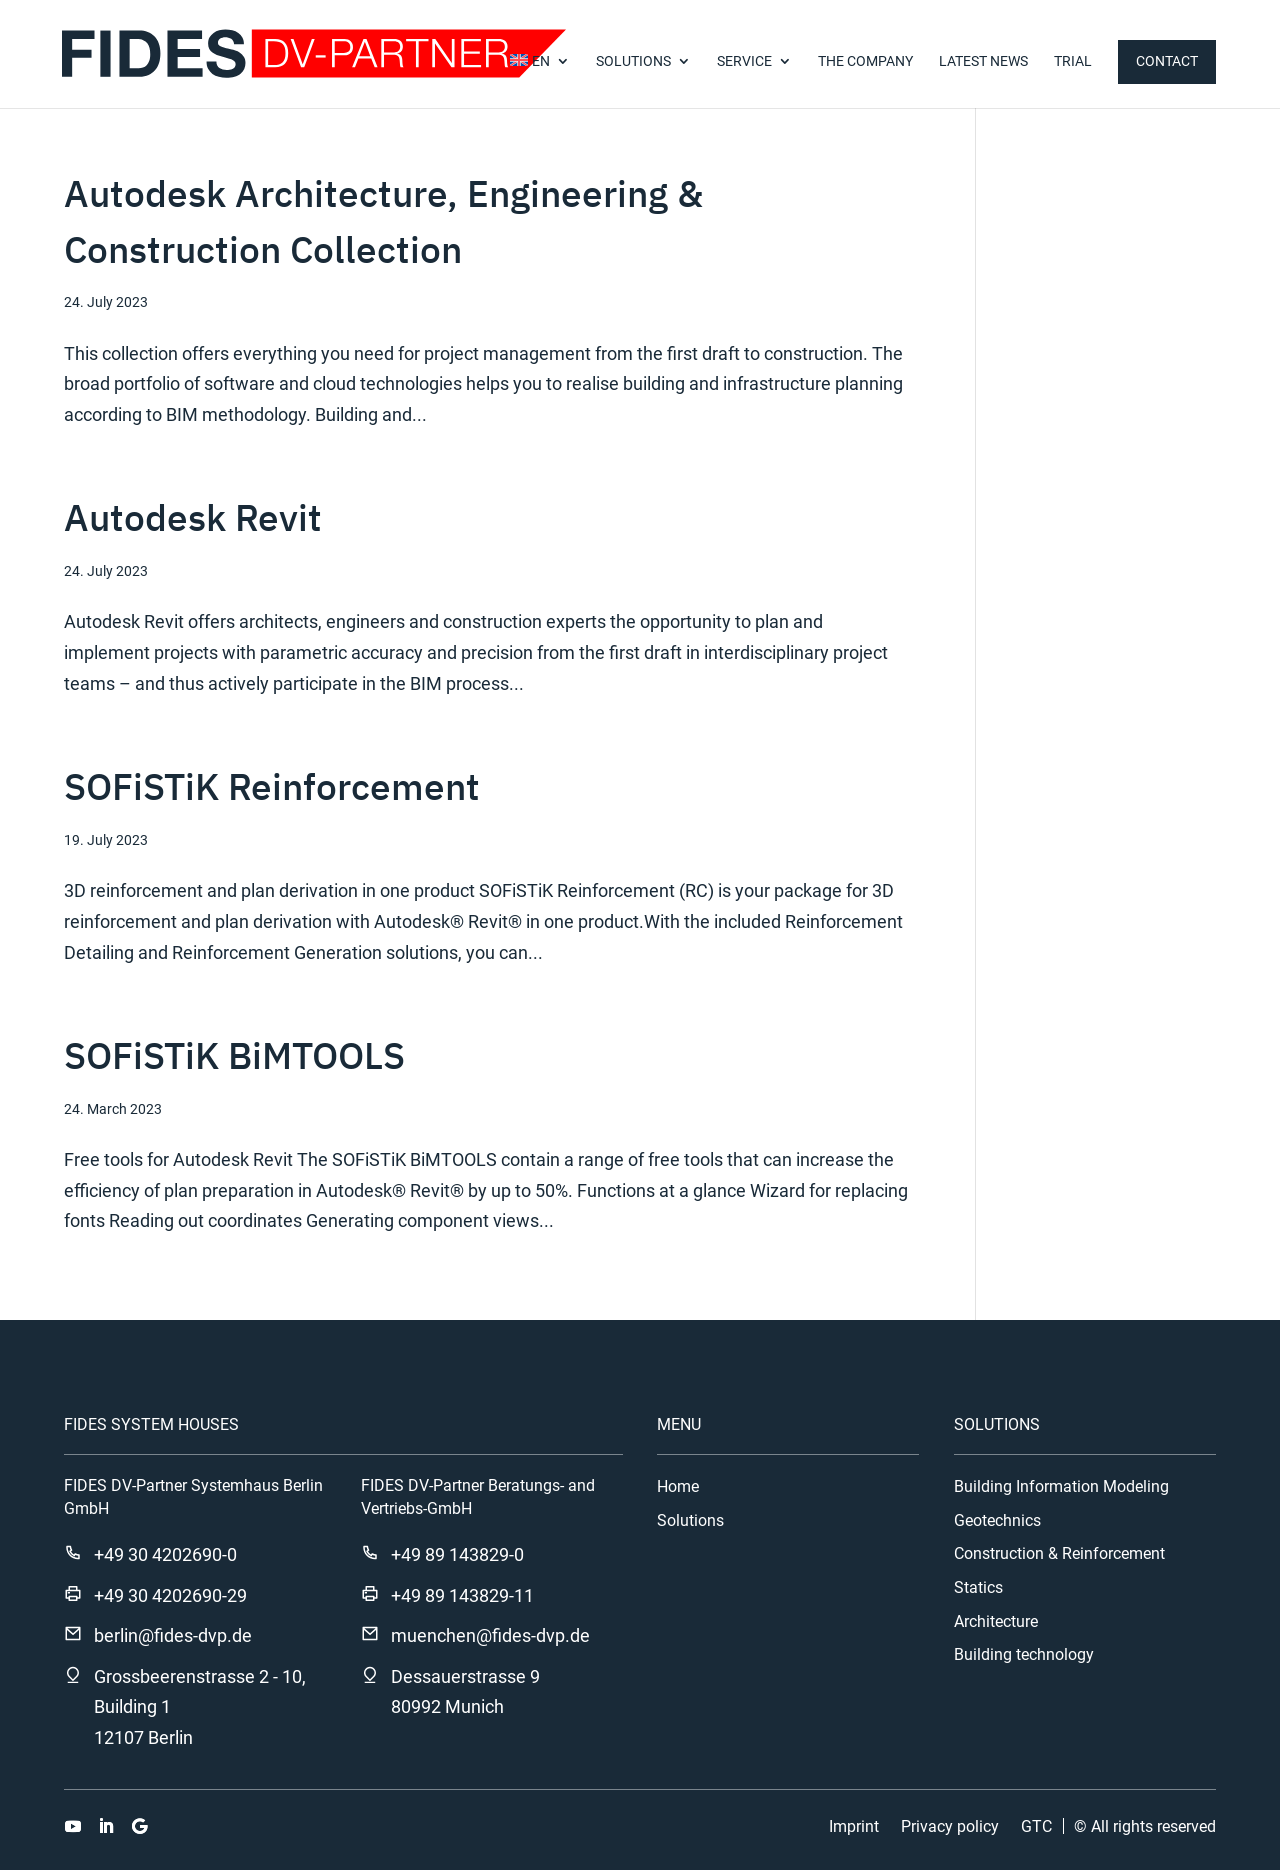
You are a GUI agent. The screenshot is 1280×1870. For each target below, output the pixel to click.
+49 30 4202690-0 (165, 1554)
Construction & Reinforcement (1059, 1554)
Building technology (1024, 1655)
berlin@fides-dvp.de (173, 1635)
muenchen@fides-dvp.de (490, 1635)
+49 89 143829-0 (457, 1554)
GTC (1036, 1827)
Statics (978, 1588)
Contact (1167, 61)
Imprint (854, 1827)
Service (744, 61)
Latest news (983, 61)
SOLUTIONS (633, 61)
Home (678, 1487)
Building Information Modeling (1061, 1487)
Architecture (996, 1622)
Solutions (690, 1521)
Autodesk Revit (193, 517)
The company (865, 61)
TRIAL (1073, 61)
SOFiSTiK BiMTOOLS (234, 1055)
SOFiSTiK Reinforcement (272, 786)
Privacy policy (950, 1827)
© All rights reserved (1145, 1827)
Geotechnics (997, 1521)
